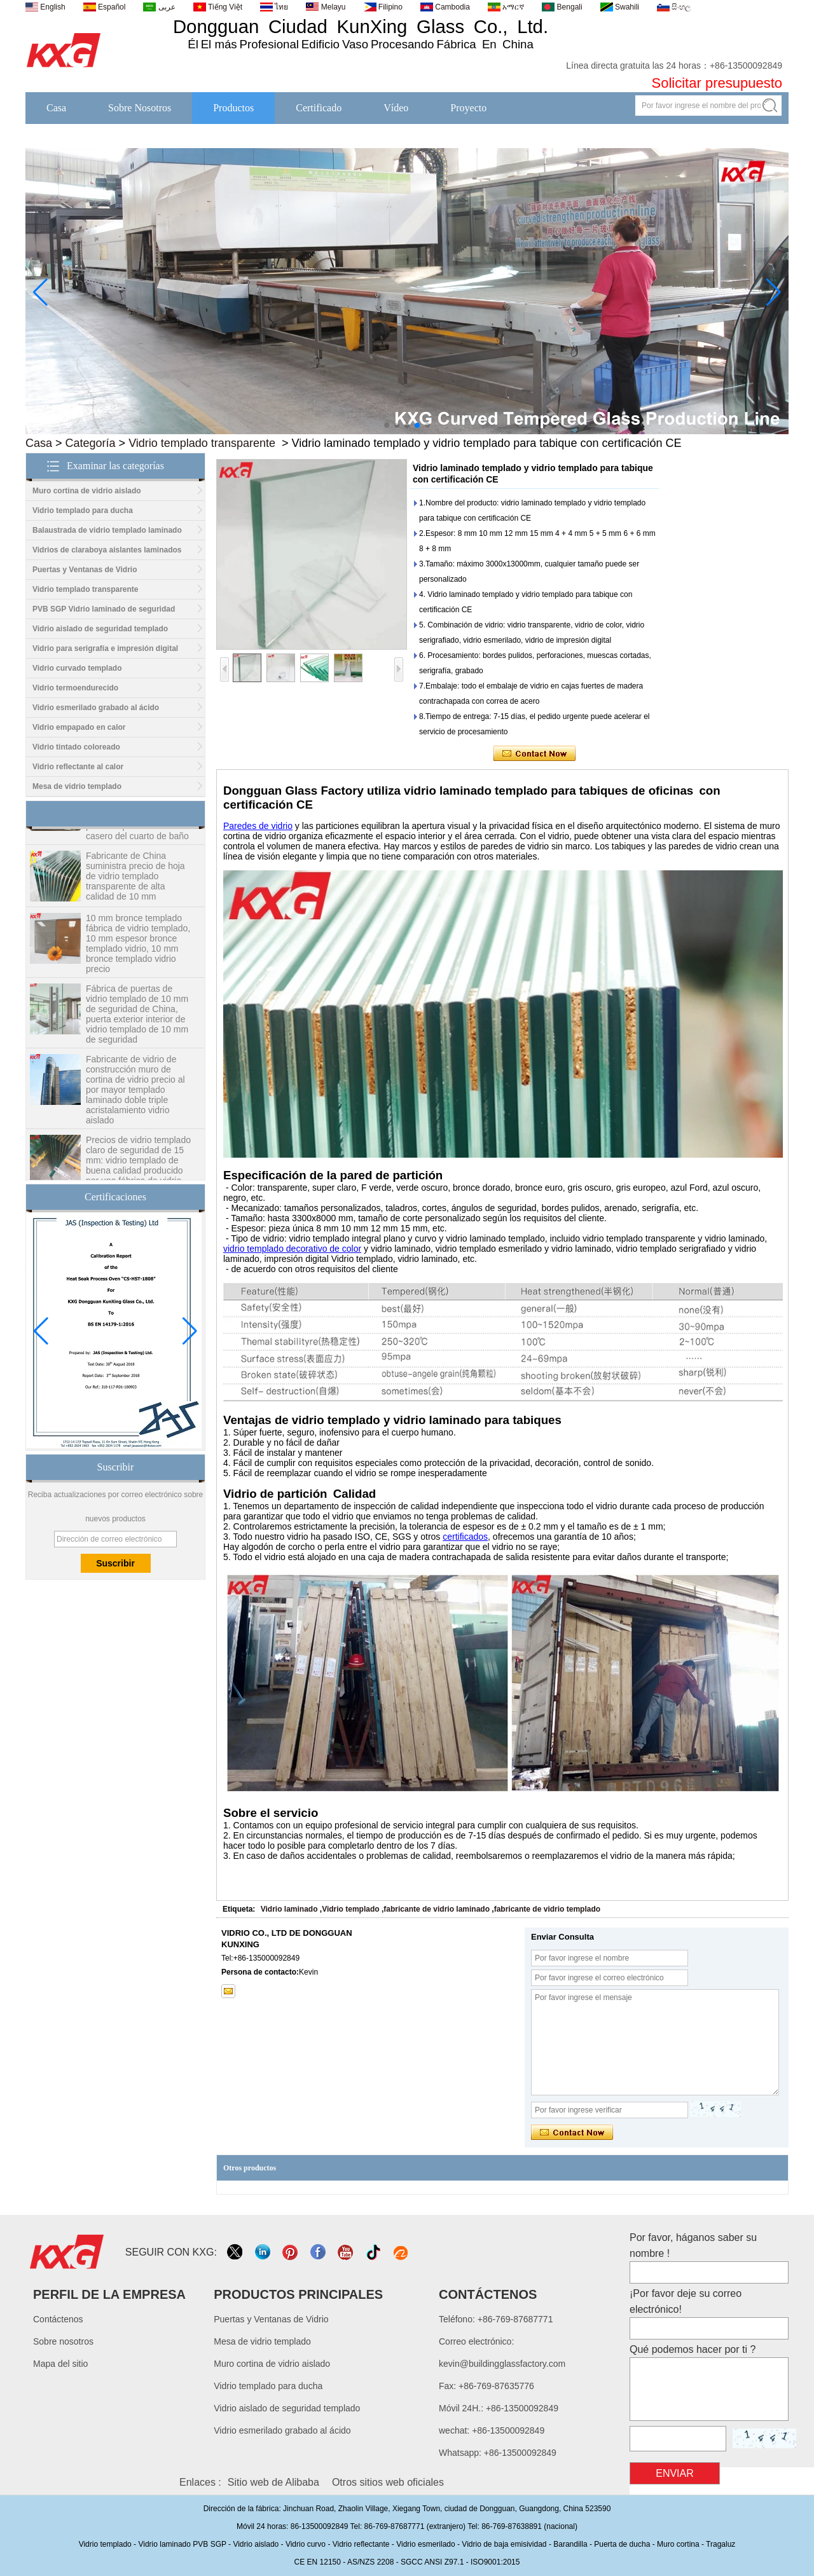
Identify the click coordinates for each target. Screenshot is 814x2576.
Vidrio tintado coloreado (76, 747)
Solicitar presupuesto (717, 83)
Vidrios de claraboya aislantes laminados (107, 549)
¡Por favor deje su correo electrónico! (686, 2301)
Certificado (318, 107)
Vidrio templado (350, 1909)
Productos (233, 107)
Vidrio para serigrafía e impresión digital (105, 648)
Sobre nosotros (63, 2341)
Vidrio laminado (289, 1909)
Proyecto (468, 107)
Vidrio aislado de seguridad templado (100, 628)
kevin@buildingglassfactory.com (502, 2364)
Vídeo (395, 107)
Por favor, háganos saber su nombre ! (693, 2245)
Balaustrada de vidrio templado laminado (107, 530)
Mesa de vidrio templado (76, 786)
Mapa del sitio (60, 2364)
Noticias (545, 131)
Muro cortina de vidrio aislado (86, 490)
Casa (56, 107)
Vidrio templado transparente (201, 443)
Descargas (717, 131)
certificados (465, 1536)
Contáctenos (630, 131)
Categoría (91, 443)
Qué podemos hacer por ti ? (692, 2349)
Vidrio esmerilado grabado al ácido (95, 707)
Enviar (675, 2473)
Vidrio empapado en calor (78, 727)
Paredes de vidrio (258, 826)
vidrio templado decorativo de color (292, 1248)
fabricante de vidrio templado (547, 1909)
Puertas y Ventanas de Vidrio (84, 569)
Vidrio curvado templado (76, 668)
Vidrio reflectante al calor (77, 766)
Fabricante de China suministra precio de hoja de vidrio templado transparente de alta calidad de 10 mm (135, 883)
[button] (386, 425)
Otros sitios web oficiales (388, 2482)
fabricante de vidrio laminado (436, 1909)
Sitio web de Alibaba (273, 2482)
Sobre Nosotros (139, 107)
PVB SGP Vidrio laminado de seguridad (103, 609)
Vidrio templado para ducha (82, 510)
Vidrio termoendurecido (75, 687)
